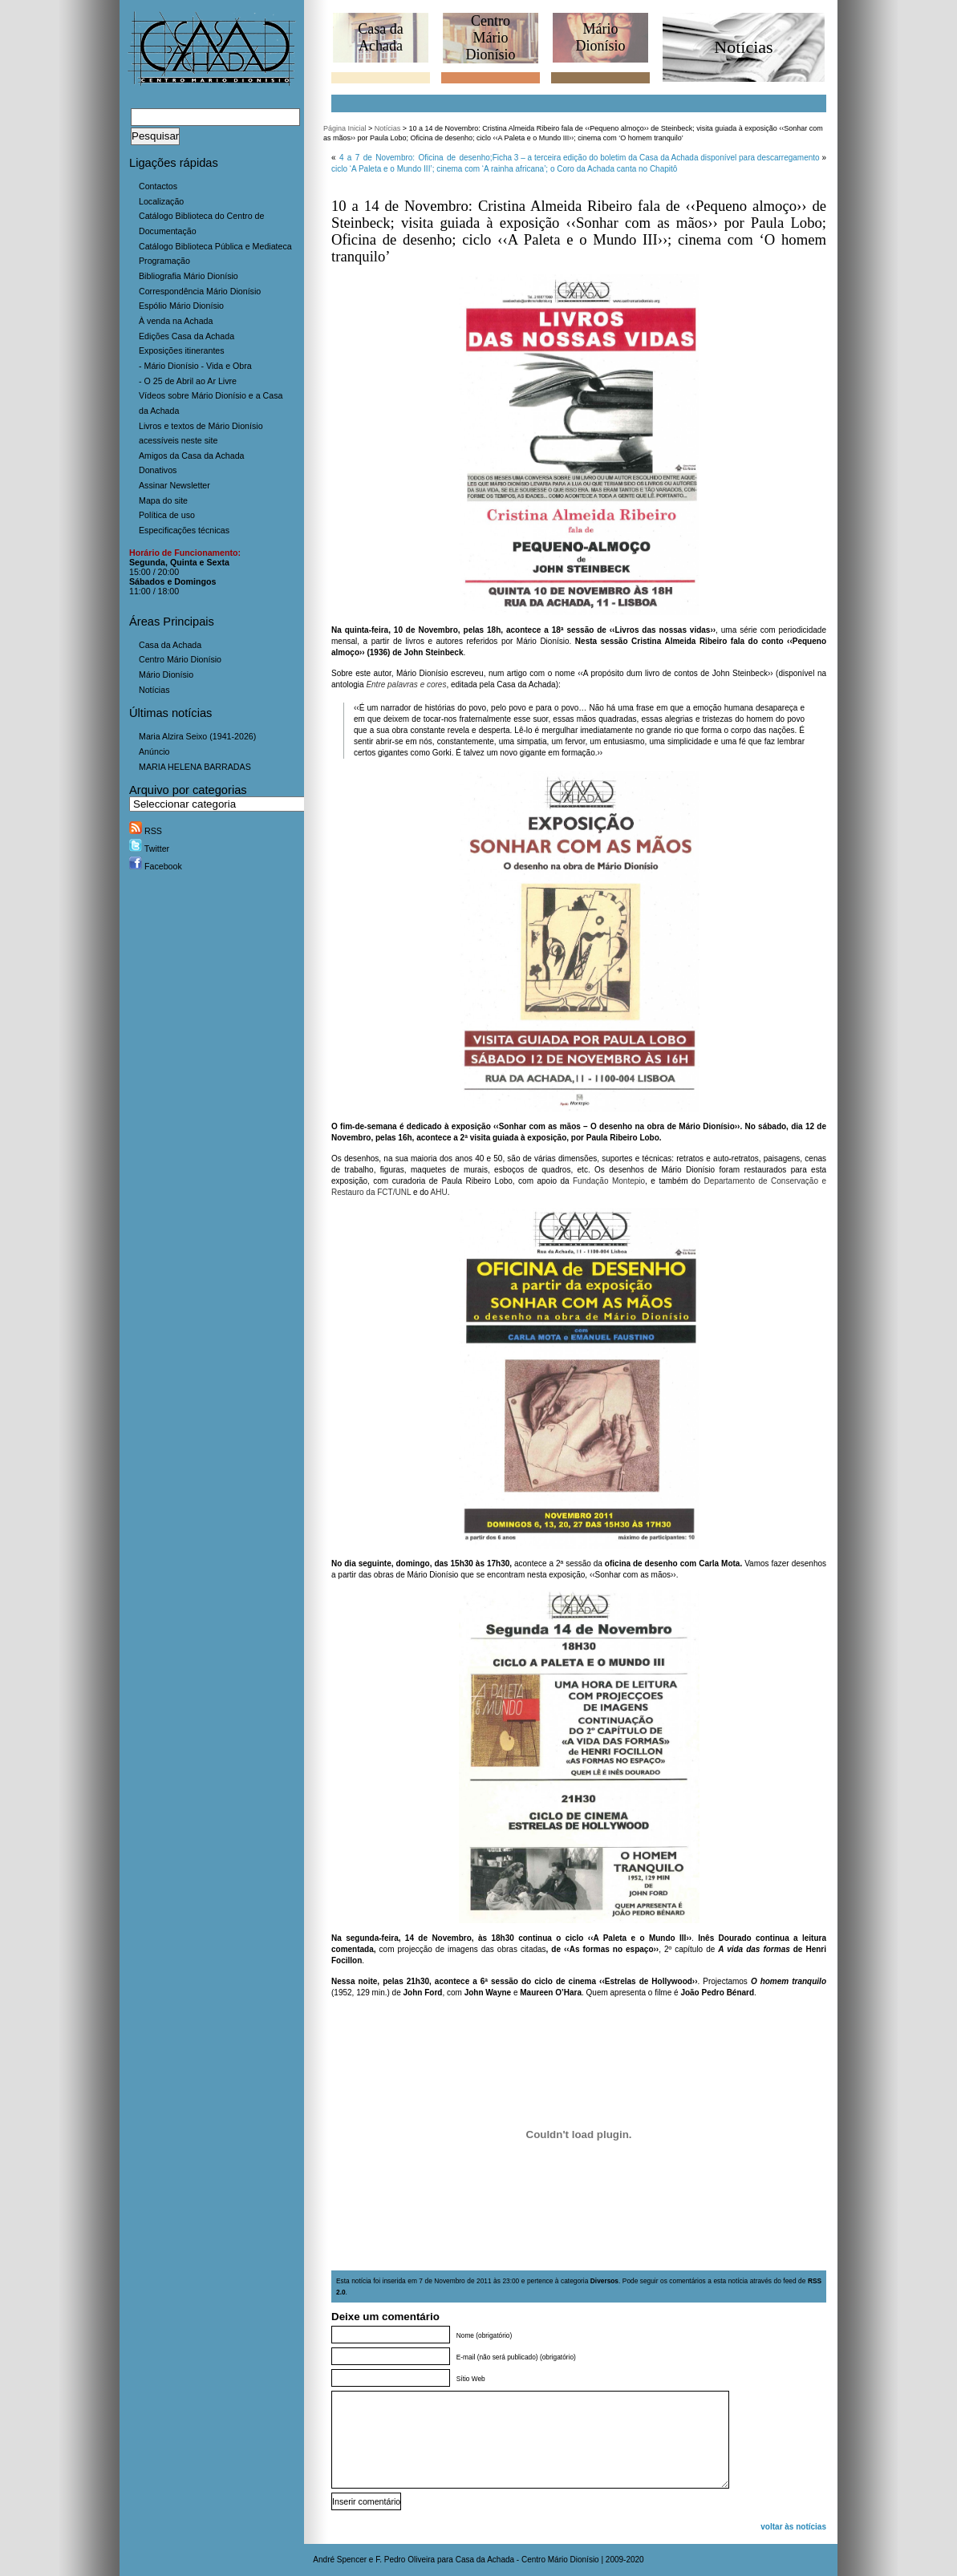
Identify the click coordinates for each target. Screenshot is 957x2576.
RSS (145, 831)
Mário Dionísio (166, 674)
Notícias (154, 690)
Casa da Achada (170, 645)
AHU (439, 1192)
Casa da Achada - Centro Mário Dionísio (527, 2559)
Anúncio (154, 751)
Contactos (158, 186)
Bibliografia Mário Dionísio (188, 276)
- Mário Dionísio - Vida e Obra (195, 366)
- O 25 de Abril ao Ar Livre (188, 381)
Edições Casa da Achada (186, 336)
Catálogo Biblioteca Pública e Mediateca (215, 246)
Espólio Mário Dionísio (181, 305)
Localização (161, 201)
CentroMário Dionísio (490, 38)
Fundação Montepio (609, 1181)
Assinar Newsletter (174, 485)
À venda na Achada (176, 321)
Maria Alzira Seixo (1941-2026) (197, 736)
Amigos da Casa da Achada (192, 455)
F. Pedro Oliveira (405, 2559)
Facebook (155, 866)
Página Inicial (345, 128)
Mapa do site (163, 500)
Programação (164, 260)
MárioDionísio (600, 37)
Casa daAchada (380, 37)
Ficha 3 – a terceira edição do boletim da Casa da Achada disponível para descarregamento (656, 157)
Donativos (157, 470)
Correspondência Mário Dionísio (200, 291)
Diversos (604, 2281)
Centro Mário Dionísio (180, 659)
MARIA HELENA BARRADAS (195, 767)
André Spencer (340, 2559)
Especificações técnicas (184, 530)
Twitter (149, 848)
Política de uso (167, 515)
